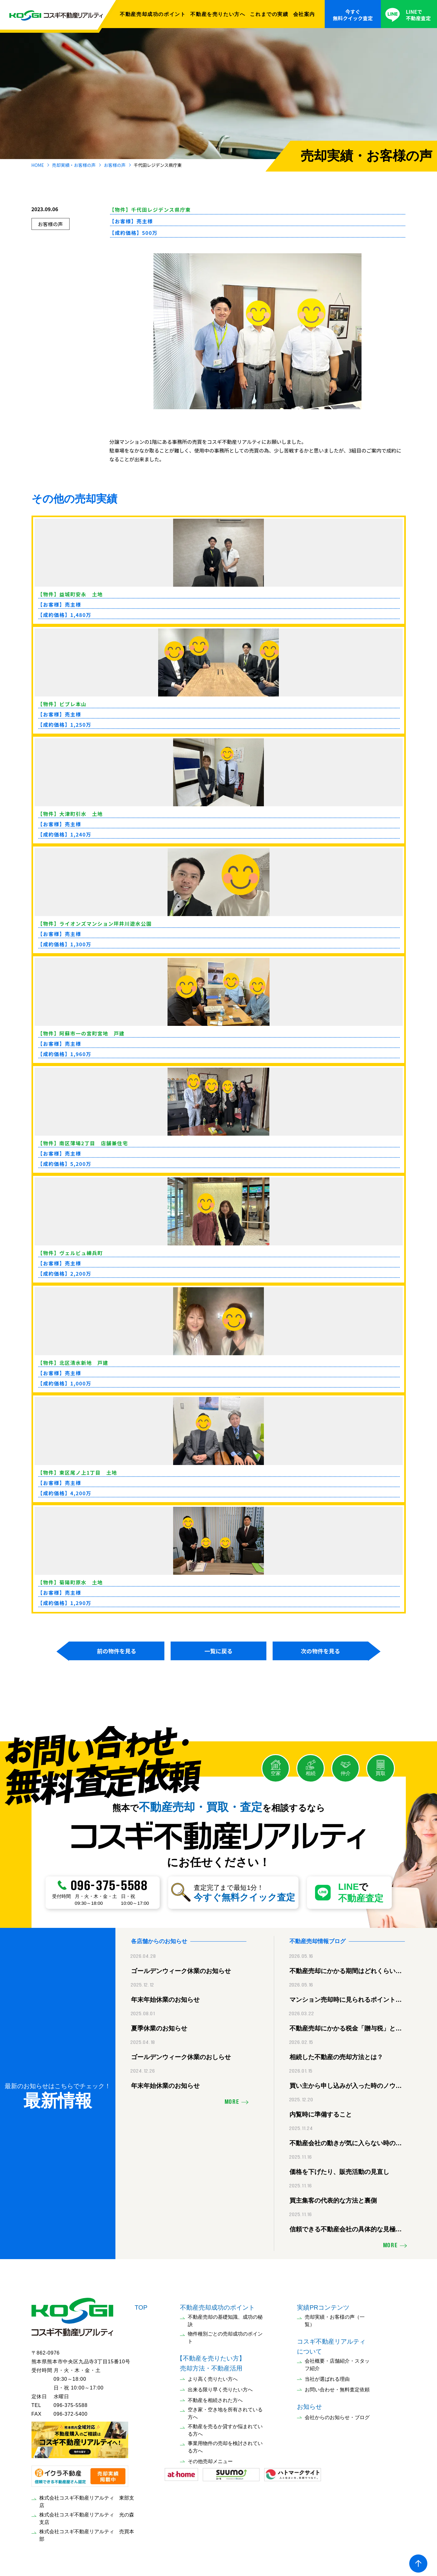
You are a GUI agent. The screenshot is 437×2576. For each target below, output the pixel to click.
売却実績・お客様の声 (74, 165)
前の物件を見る (116, 1651)
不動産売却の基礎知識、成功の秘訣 (225, 2317)
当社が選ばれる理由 (327, 2376)
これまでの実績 (269, 14)
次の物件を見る (320, 1651)
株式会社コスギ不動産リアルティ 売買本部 (86, 2532)
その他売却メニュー (210, 2458)
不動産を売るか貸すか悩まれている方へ (225, 2427)
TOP (141, 2304)
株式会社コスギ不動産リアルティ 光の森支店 (86, 2515)
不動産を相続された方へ (215, 2397)
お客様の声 (115, 165)
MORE (231, 2099)
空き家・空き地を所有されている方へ (225, 2410)
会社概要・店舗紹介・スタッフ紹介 (337, 2361)
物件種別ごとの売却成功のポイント (225, 2334)
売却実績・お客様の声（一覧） (335, 2317)
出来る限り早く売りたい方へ (220, 2386)
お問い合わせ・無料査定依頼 (337, 2386)
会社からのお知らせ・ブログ (337, 2414)
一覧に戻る (218, 1651)
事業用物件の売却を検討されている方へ (225, 2444)
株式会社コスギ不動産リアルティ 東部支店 (86, 2498)
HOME (38, 165)
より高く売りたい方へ (213, 2376)
